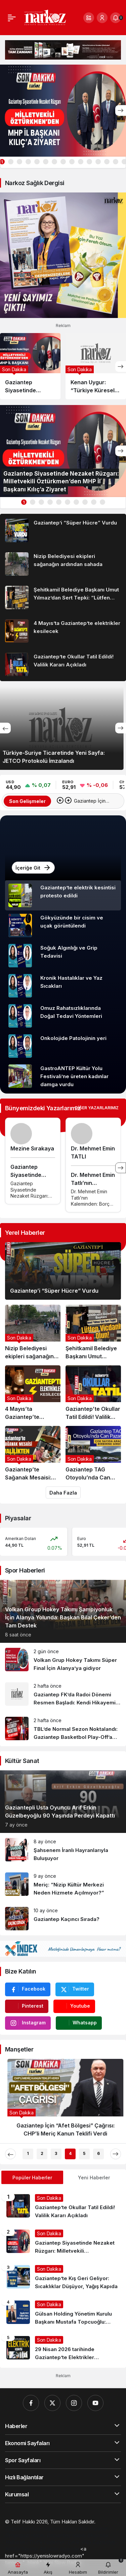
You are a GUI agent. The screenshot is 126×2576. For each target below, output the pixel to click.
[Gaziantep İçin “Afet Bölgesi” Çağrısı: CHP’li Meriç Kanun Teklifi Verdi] (63, 2101)
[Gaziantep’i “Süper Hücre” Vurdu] (63, 530)
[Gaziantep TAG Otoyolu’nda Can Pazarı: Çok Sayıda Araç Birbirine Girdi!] (93, 1453)
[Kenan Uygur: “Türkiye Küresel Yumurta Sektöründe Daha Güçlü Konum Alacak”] (96, 366)
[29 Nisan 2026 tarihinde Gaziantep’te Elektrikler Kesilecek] (63, 2348)
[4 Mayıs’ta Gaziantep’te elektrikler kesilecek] (63, 631)
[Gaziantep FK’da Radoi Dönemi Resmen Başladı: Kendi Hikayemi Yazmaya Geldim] (63, 1694)
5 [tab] (84, 2153)
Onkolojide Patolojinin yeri (73, 1038)
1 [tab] (24, 502)
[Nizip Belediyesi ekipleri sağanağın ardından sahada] (63, 564)
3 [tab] (56, 2153)
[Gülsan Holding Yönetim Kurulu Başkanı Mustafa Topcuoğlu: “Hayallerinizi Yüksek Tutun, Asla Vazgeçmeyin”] (63, 2313)
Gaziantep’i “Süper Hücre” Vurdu (54, 1290)
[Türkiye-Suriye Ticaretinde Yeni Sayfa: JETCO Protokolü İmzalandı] (63, 728)
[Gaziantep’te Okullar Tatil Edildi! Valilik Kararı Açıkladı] (63, 664)
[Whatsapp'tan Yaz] (79, 2023)
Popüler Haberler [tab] (32, 2177)
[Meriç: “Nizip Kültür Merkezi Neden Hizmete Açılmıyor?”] (63, 1884)
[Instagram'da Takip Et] (28, 2023)
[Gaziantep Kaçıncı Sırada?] (63, 1918)
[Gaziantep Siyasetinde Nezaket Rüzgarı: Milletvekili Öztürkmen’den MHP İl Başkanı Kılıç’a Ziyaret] (63, 111)
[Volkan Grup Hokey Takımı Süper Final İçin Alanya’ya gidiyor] (63, 1660)
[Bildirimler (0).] (115, 17)
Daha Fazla (63, 1493)
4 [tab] (70, 2153)
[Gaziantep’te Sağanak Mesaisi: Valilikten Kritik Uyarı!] (32, 1453)
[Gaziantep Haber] (66, 2535)
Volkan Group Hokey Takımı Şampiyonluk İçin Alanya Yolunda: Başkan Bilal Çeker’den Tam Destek (63, 1617)
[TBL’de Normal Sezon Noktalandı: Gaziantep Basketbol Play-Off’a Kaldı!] (63, 1729)
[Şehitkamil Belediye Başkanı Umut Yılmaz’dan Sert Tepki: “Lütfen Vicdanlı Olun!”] (63, 597)
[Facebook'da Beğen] (27, 1989)
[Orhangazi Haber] (25, 2535)
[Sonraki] (120, 110)
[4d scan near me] (59, 2549)
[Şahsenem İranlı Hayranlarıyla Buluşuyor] (63, 1850)
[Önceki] (5, 728)
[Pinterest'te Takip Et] (26, 2006)
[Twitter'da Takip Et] (74, 1989)
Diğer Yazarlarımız (97, 1107)
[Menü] (11, 17)
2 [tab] (42, 2153)
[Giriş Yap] (102, 17)
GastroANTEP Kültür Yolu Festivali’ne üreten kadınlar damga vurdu (74, 1076)
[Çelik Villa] (79, 2542)
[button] (88, 17)
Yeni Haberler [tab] (94, 2177)
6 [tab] (98, 2153)
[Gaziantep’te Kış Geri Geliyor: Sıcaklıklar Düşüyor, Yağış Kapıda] (63, 2278)
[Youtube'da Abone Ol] (74, 2006)
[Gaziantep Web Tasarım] (33, 2528)
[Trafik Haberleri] (48, 2542)
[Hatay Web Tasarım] (85, 2528)
